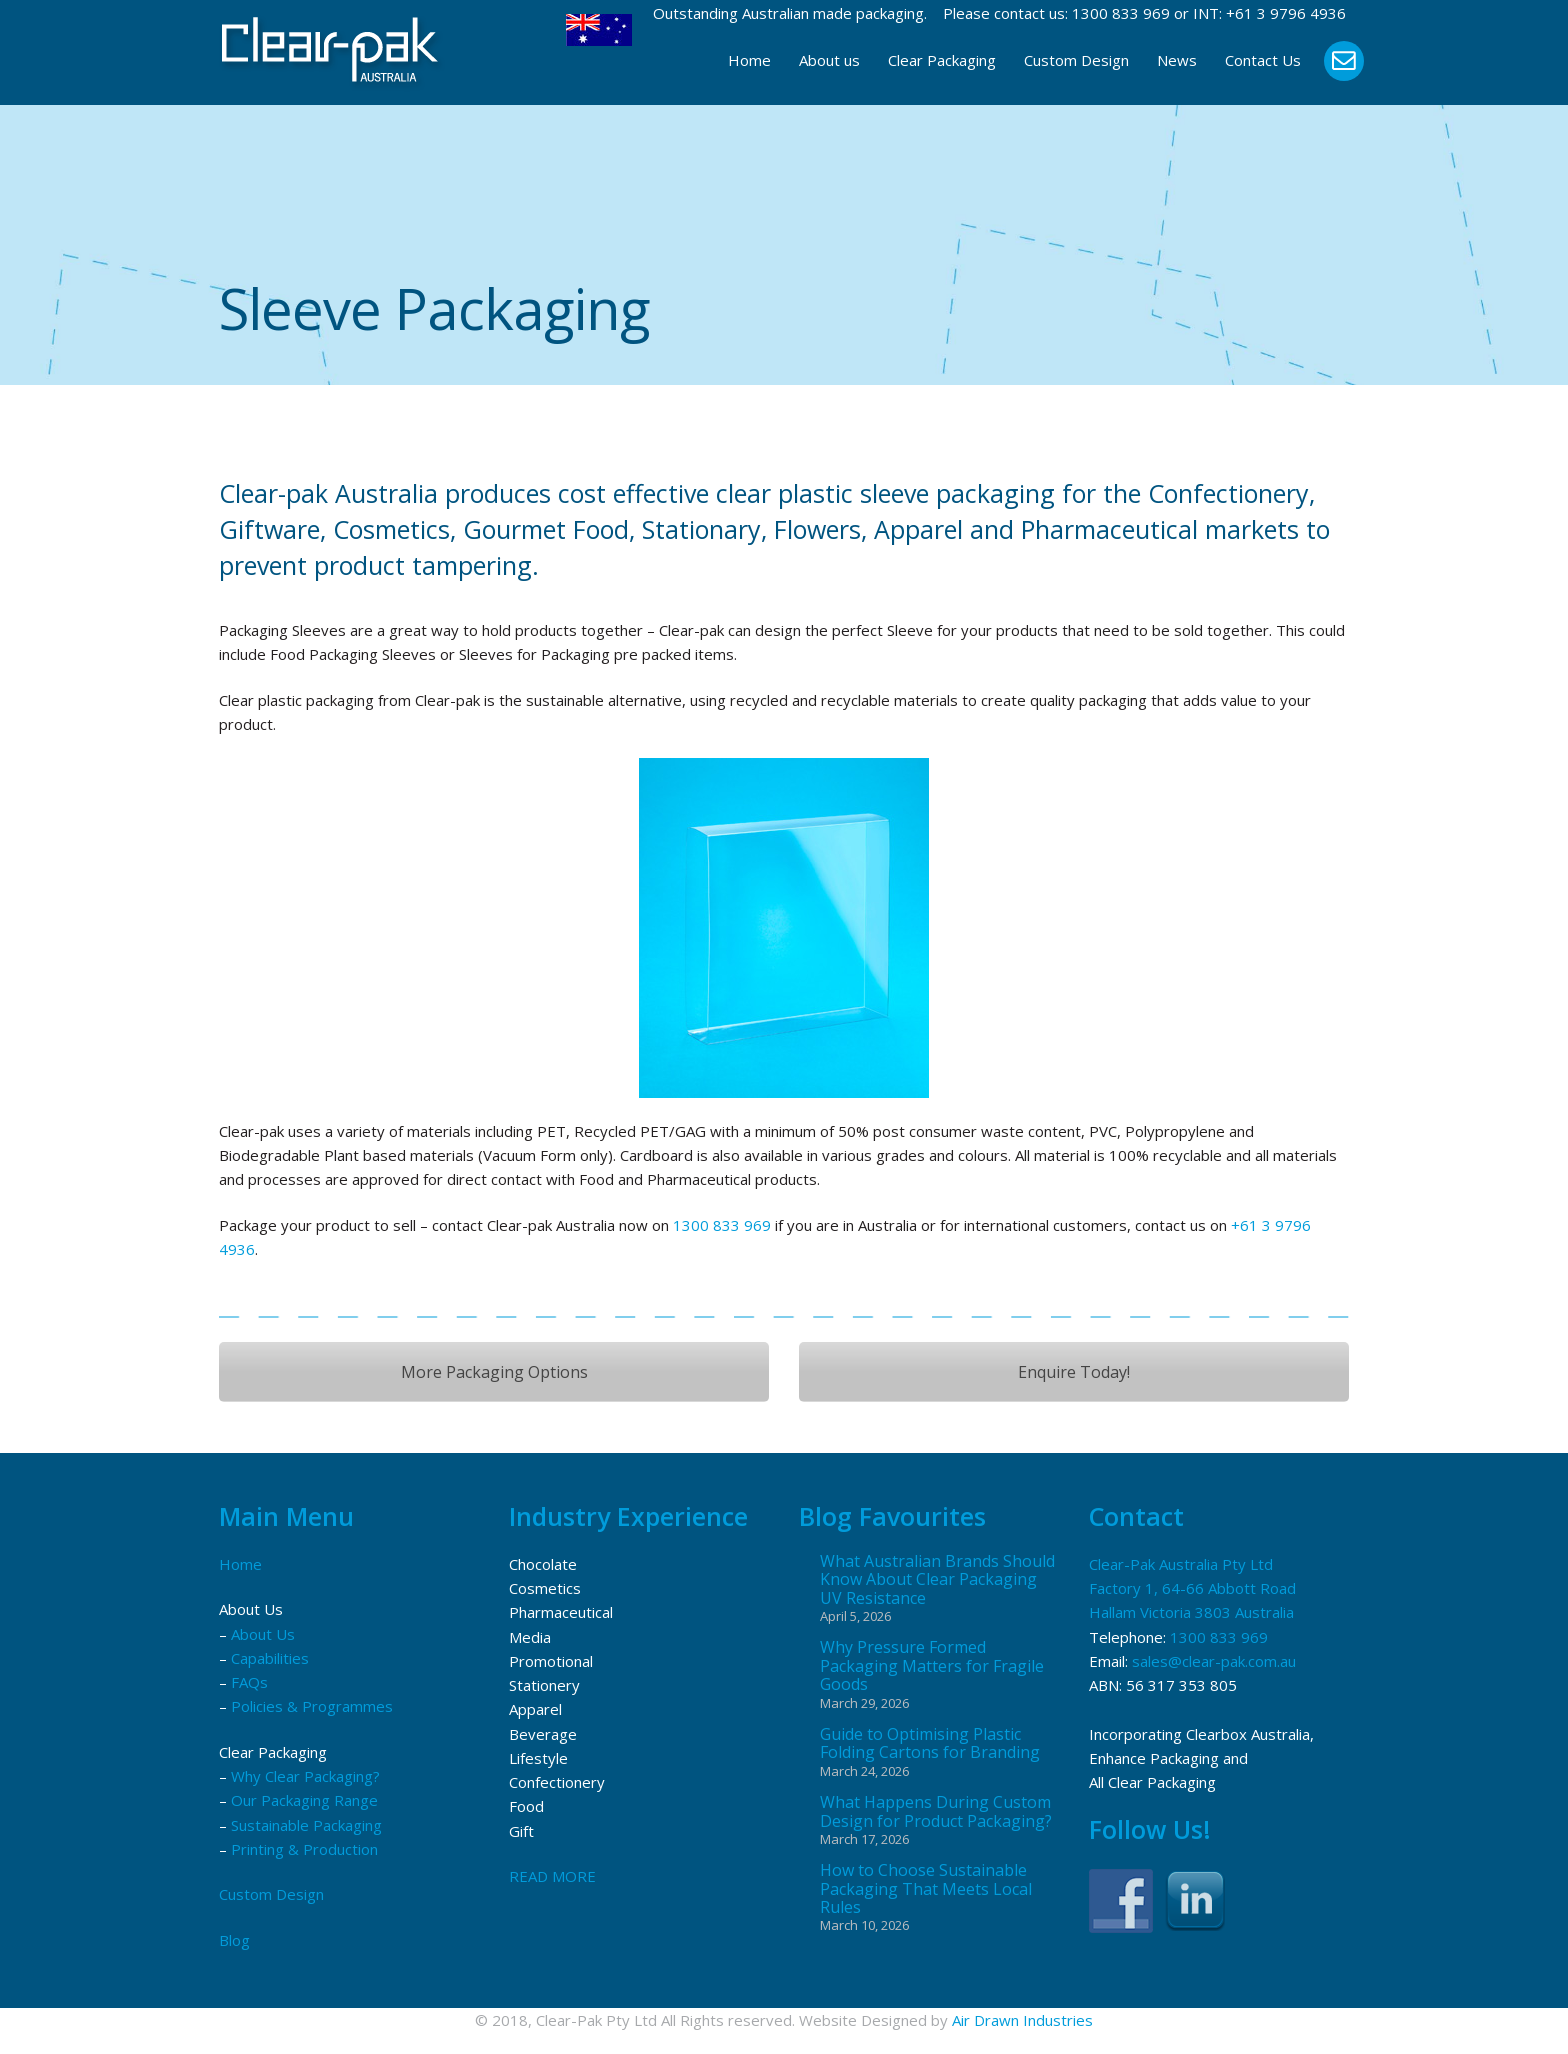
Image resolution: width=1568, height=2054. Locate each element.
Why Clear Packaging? (305, 1776)
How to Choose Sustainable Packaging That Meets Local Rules (926, 1888)
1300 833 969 (1121, 13)
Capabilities (270, 1658)
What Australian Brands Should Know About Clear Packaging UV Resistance (937, 1579)
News (1177, 60)
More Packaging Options (494, 1372)
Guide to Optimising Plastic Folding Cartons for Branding (930, 1743)
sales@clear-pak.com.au (1214, 1661)
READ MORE (552, 1876)
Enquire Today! (1074, 1372)
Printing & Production (304, 1849)
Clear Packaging (942, 60)
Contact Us (1263, 60)
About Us (263, 1634)
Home (749, 60)
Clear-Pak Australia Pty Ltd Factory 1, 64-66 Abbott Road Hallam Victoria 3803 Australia (1192, 1588)
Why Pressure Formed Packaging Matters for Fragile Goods (932, 1665)
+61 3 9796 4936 (1286, 13)
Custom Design (1076, 60)
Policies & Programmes (312, 1706)
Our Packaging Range (304, 1800)
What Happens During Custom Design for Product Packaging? (936, 1811)
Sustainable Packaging (306, 1825)
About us (829, 60)
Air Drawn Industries (1022, 2020)
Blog (234, 1940)
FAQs (249, 1682)
